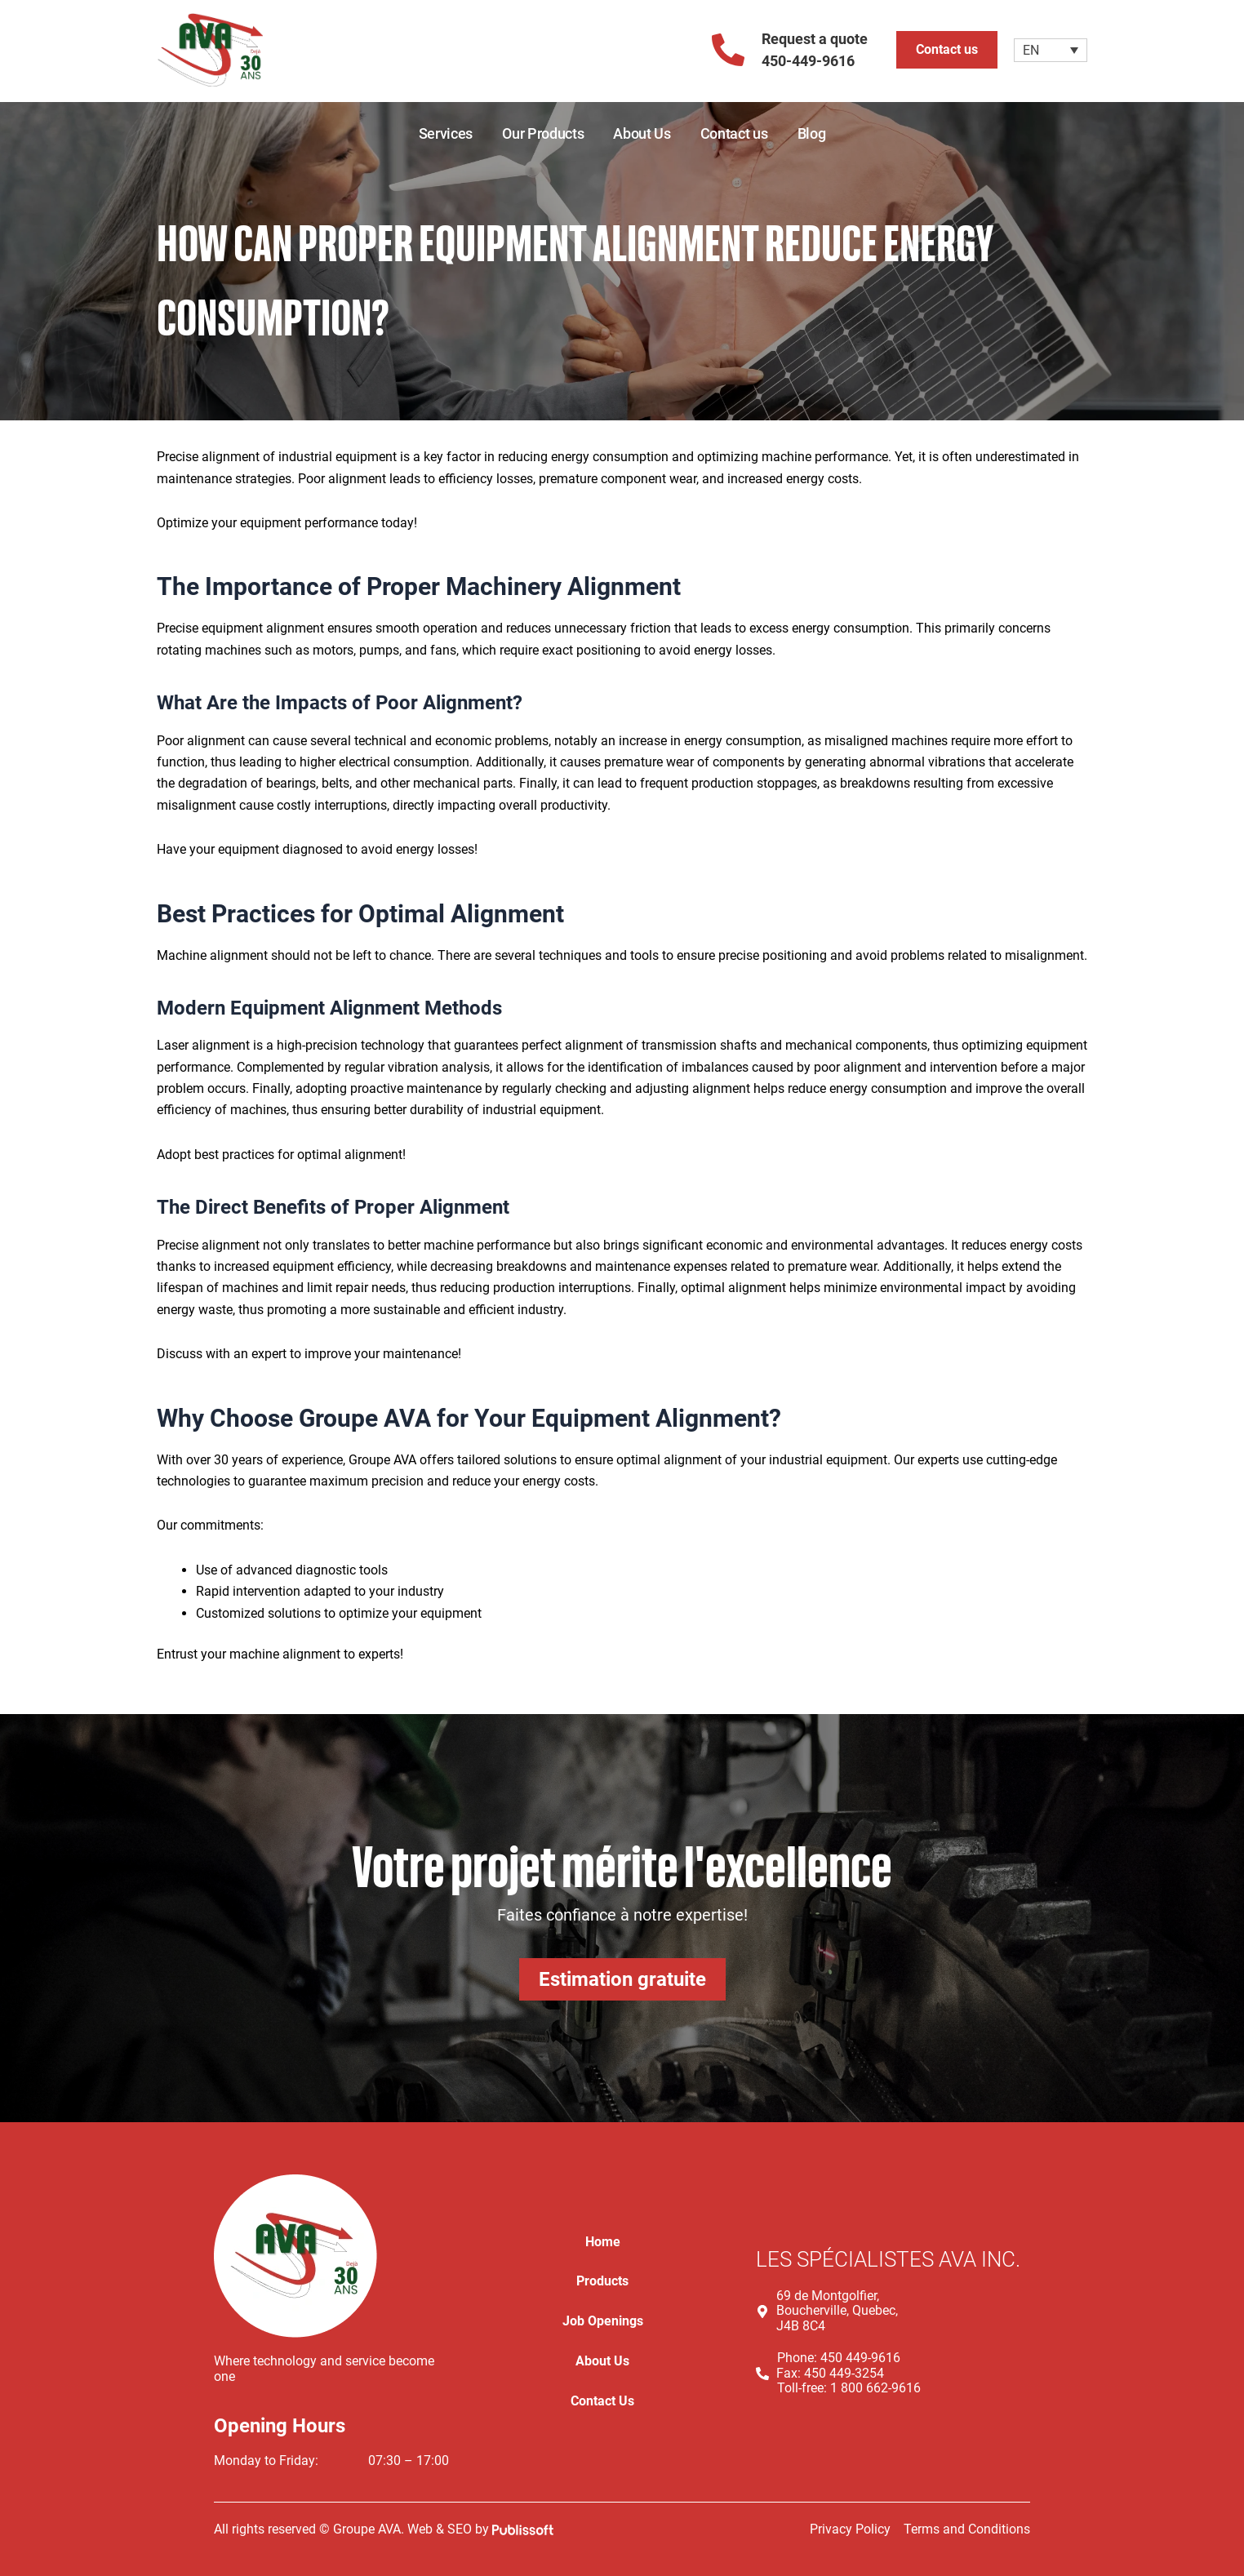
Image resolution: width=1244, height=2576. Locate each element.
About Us (641, 133)
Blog (811, 133)
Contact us (734, 133)
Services (446, 133)
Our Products (543, 133)
